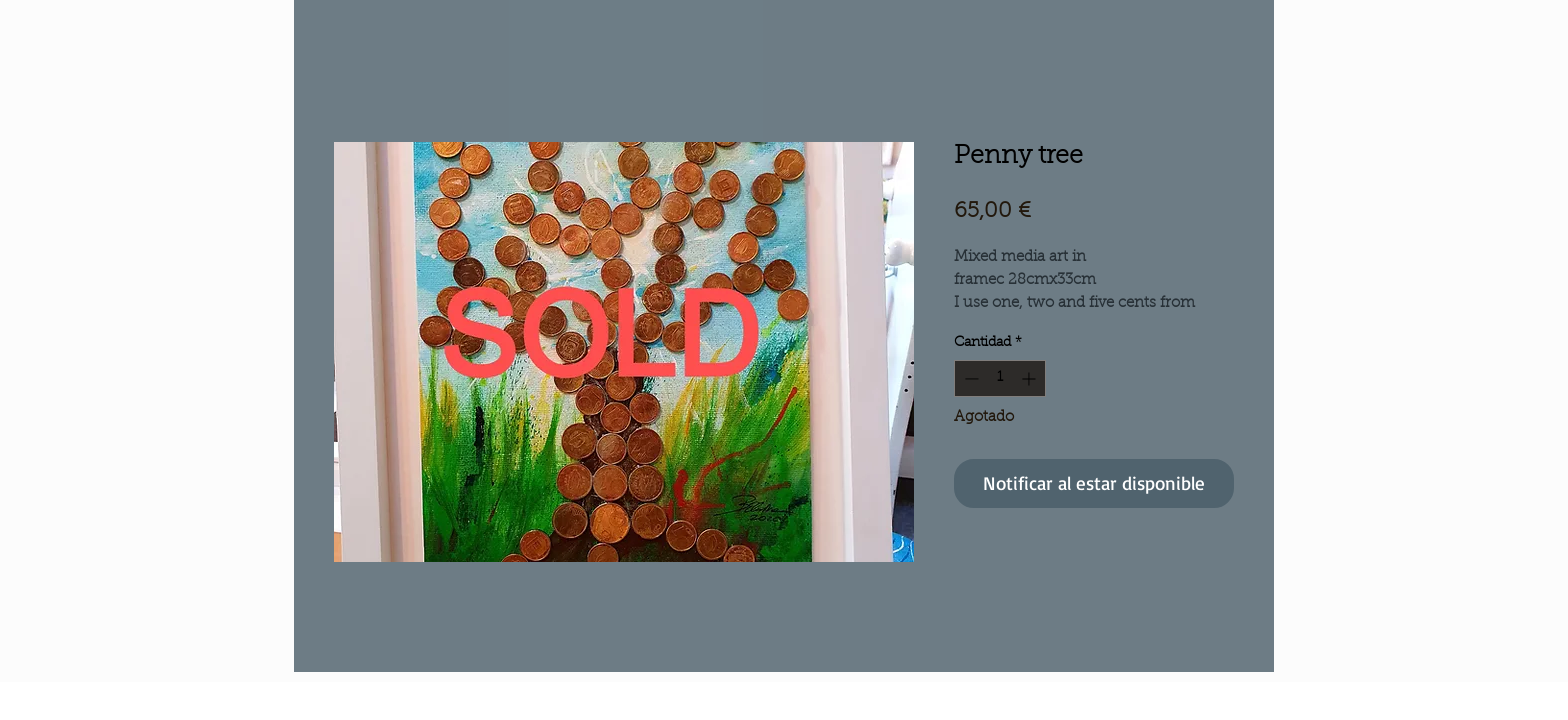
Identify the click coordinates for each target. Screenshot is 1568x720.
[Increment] (1030, 378)
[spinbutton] (1000, 378)
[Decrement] (969, 378)
